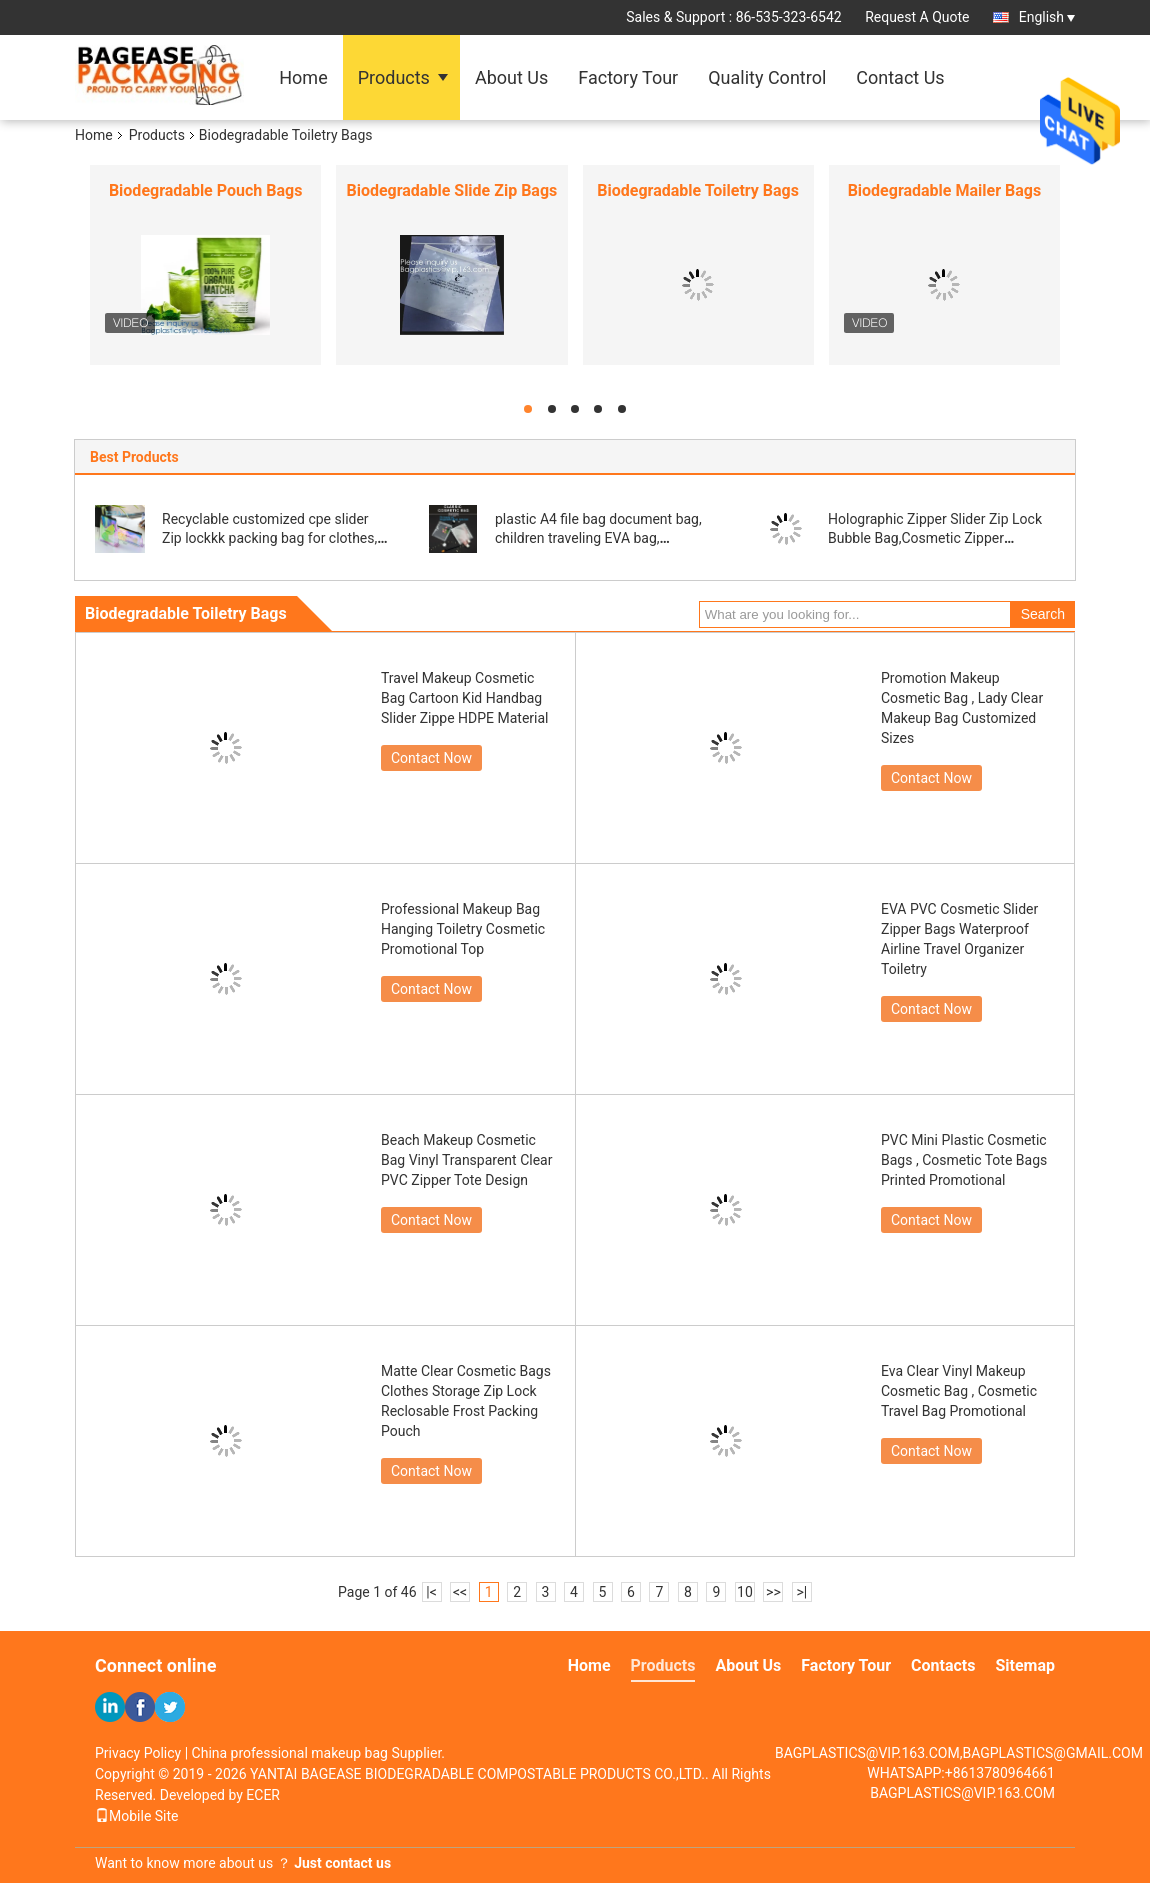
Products (394, 77)
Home (303, 77)
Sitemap (1025, 1665)
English (1047, 17)
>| (802, 1592)
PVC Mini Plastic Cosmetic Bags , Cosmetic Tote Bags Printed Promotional (964, 1160)
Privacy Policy (138, 1753)
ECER (263, 1795)
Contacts (943, 1665)
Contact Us (900, 77)
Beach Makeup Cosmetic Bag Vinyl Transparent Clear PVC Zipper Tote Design (466, 1160)
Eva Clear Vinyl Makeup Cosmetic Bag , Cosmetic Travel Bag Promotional (959, 1391)
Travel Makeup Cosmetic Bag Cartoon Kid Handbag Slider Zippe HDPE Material (465, 698)
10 (745, 1592)
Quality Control (767, 77)
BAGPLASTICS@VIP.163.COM (962, 1793)
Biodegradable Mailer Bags (945, 190)
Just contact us (342, 1863)
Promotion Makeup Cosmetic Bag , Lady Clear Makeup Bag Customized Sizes (962, 708)
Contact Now (431, 758)
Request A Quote (917, 17)
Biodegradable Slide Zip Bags (451, 190)
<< (460, 1592)
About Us (511, 77)
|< (431, 1592)
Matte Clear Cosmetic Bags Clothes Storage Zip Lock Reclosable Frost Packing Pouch (466, 1401)
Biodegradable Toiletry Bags (698, 190)
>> (773, 1592)
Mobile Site (137, 1816)
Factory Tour (628, 77)
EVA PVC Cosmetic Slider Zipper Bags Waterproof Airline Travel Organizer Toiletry (959, 939)
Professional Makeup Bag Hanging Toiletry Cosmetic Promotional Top (463, 929)
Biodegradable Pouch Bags (205, 190)
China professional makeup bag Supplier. (318, 1753)
